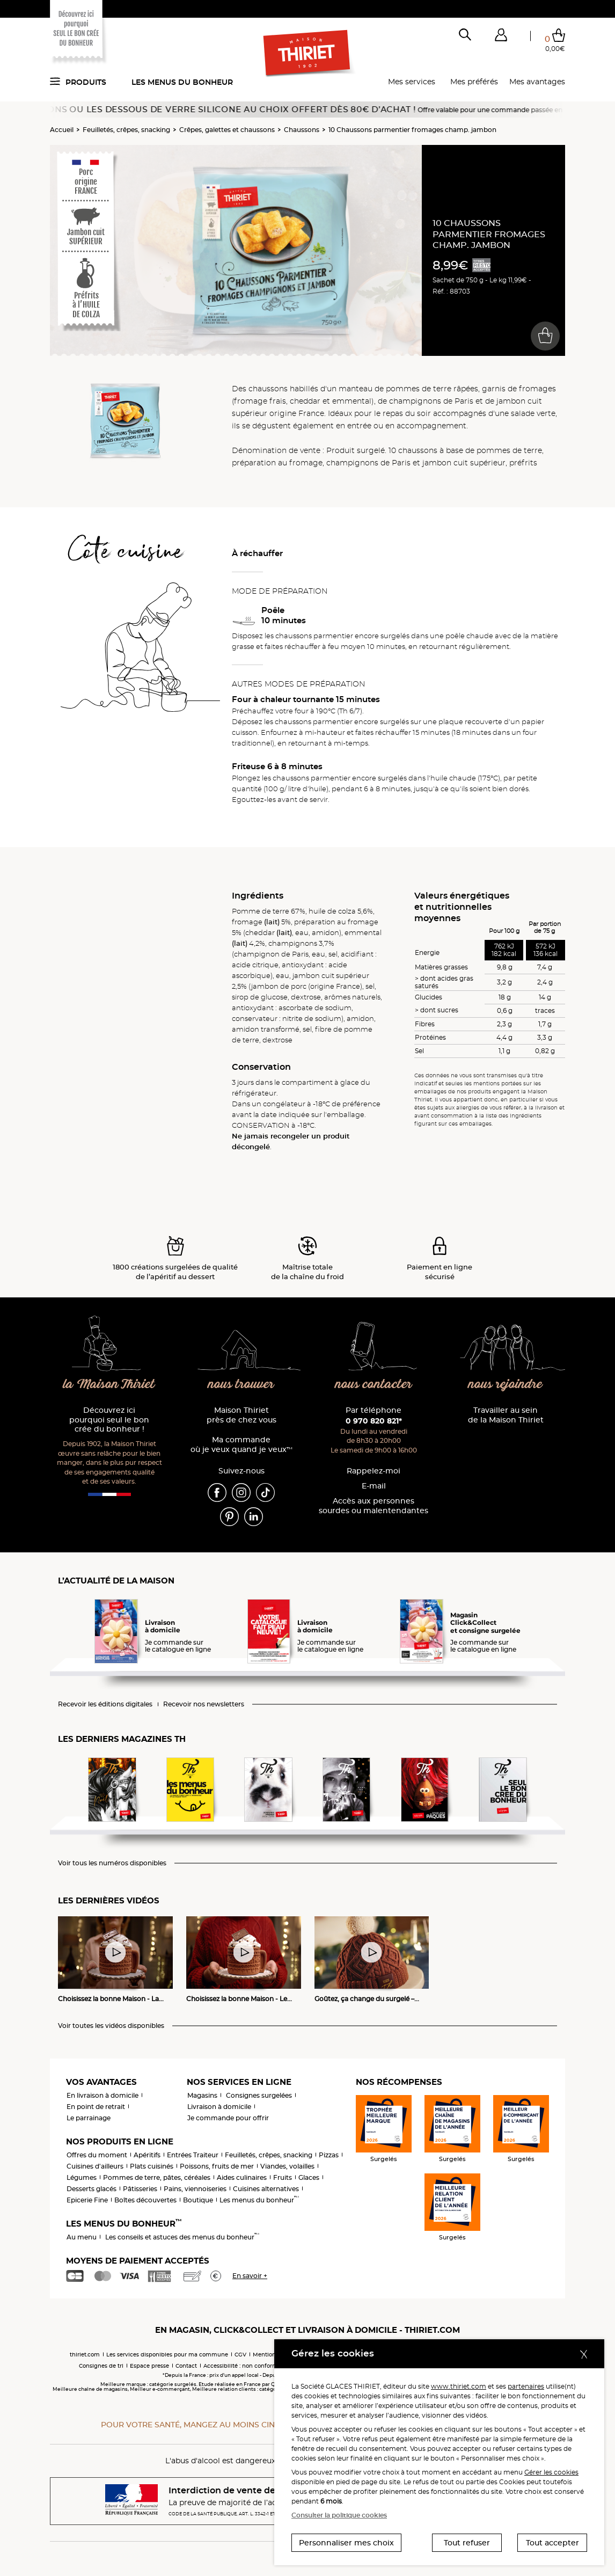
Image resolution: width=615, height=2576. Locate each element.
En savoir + (249, 2276)
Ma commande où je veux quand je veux (241, 1444)
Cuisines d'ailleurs (95, 2166)
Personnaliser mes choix (346, 2543)
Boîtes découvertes (145, 2200)
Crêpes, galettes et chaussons (227, 130)
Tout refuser (467, 2543)
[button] (500, 37)
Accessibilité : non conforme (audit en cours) (264, 2365)
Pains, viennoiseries (195, 2189)
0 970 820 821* (374, 1421)
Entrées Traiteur (192, 2155)
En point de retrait (96, 2107)
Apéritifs (147, 2155)
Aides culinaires (242, 2177)
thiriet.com (85, 2354)
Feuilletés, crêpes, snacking (126, 130)
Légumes (82, 2177)
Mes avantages (537, 81)
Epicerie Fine (87, 2200)
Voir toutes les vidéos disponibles (111, 2026)
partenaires (526, 2386)
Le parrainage (89, 2118)
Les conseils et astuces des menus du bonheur (182, 2237)
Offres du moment (97, 2155)
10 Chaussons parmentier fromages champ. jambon (412, 130)
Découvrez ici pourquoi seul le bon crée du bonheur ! (109, 1420)
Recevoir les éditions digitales (105, 1704)
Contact (186, 2365)
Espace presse (149, 2365)
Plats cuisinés (151, 2166)
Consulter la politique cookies (339, 2515)
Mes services (411, 81)
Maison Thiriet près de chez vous (241, 1415)
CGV (240, 2354)
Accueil (62, 130)
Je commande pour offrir (228, 2118)
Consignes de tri (101, 2365)
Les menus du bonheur (182, 82)
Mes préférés (474, 81)
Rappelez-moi (373, 1471)
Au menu (82, 2237)
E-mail (374, 1486)
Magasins (202, 2095)
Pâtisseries (140, 2189)
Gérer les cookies (551, 2472)
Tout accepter (552, 2543)
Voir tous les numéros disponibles (112, 1863)
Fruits (282, 2177)
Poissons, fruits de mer (217, 2166)
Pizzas (329, 2155)
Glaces (308, 2177)
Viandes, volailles (287, 2166)
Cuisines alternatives (266, 2189)
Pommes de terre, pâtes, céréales (156, 2177)
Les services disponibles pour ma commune (167, 2354)
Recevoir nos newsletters (203, 1704)
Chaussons (301, 130)
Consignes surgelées (259, 2095)
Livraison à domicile (219, 2107)
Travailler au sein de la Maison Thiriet (506, 1415)
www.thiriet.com (458, 2386)
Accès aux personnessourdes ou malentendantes (373, 1506)
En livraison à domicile (102, 2095)
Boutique (198, 2200)
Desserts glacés (91, 2189)
